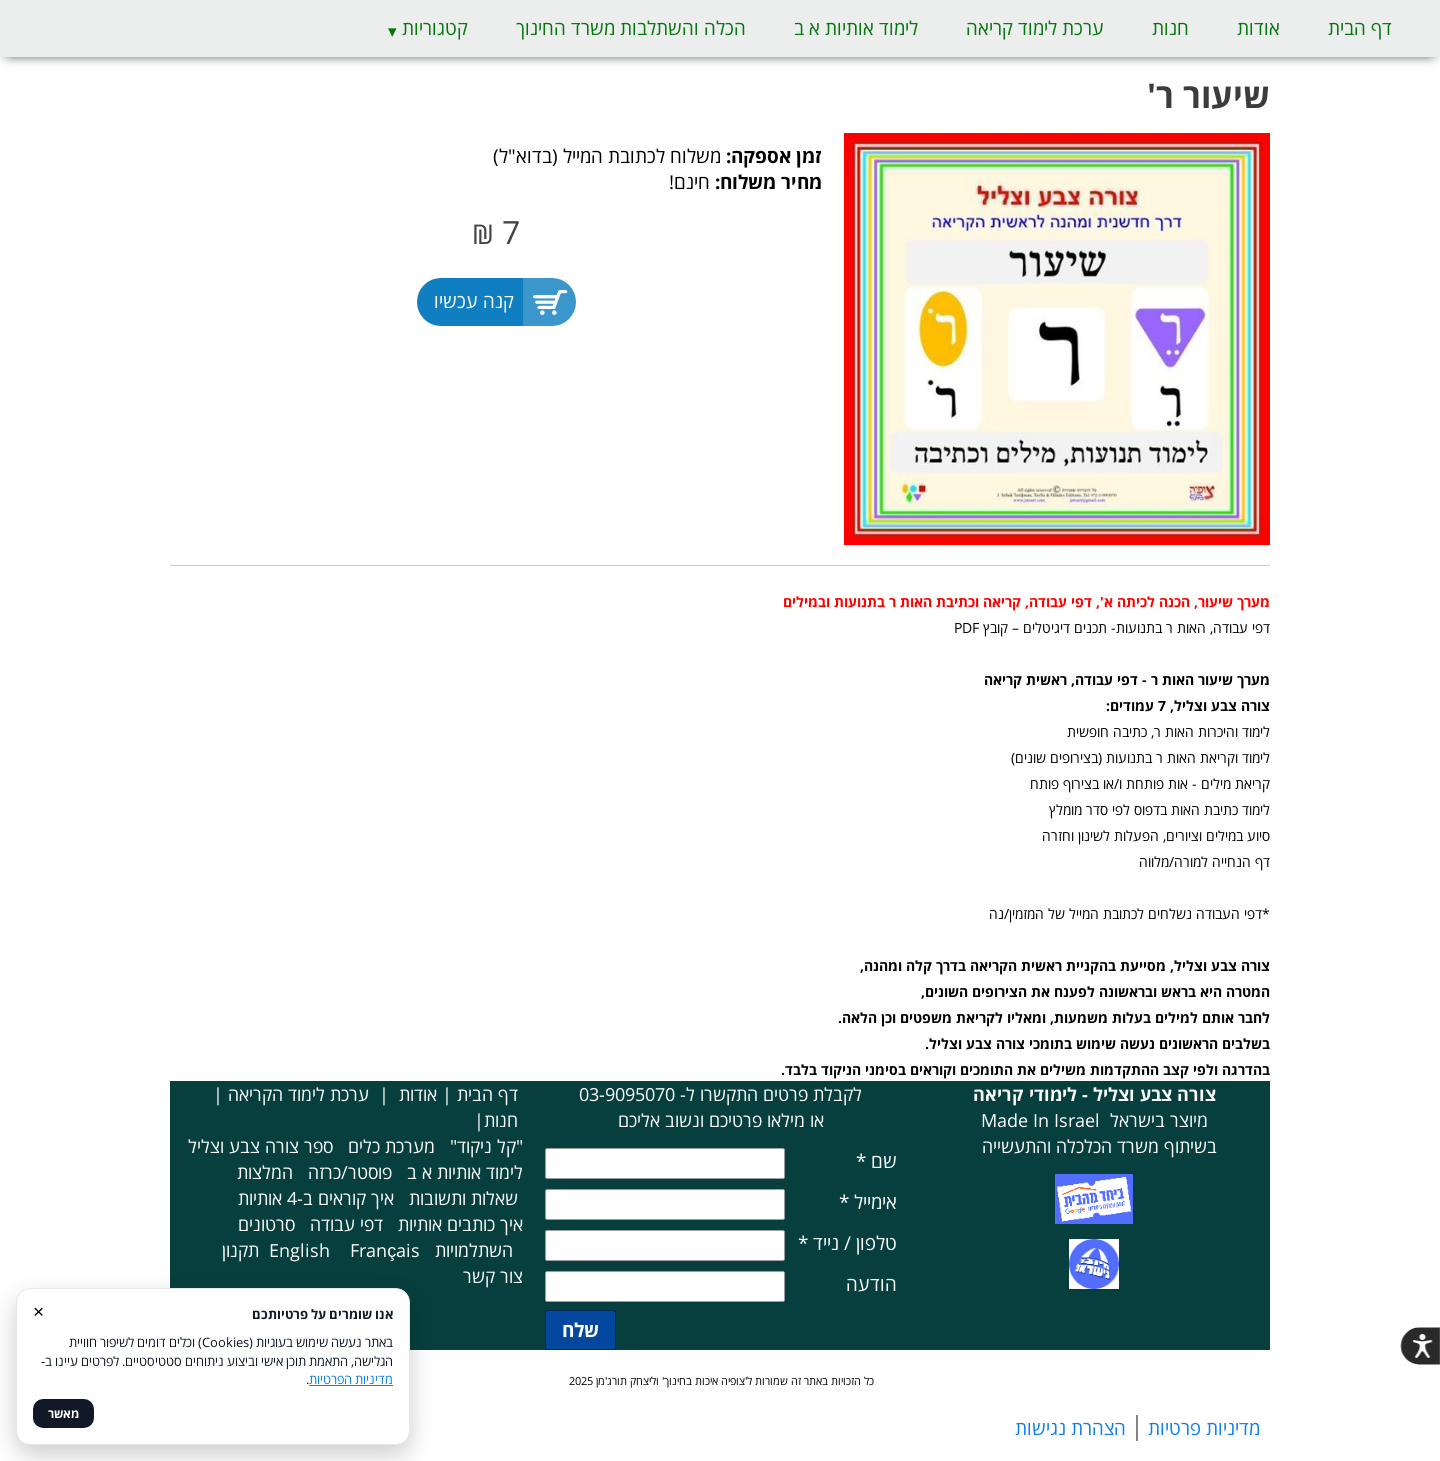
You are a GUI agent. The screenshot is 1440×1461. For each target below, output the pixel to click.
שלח (580, 1330)
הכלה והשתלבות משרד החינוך (631, 28)
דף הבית (1360, 28)
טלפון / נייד (847, 1243)
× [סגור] (38, 1310)
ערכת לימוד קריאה (1035, 28)
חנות (1170, 28)
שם (876, 1161)
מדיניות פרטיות (1204, 1428)
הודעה (871, 1284)
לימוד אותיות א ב (856, 28)
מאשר (63, 1413)
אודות (1258, 28)
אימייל (868, 1202)
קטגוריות (435, 28)
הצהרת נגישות (1070, 1428)
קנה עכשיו (474, 301)
